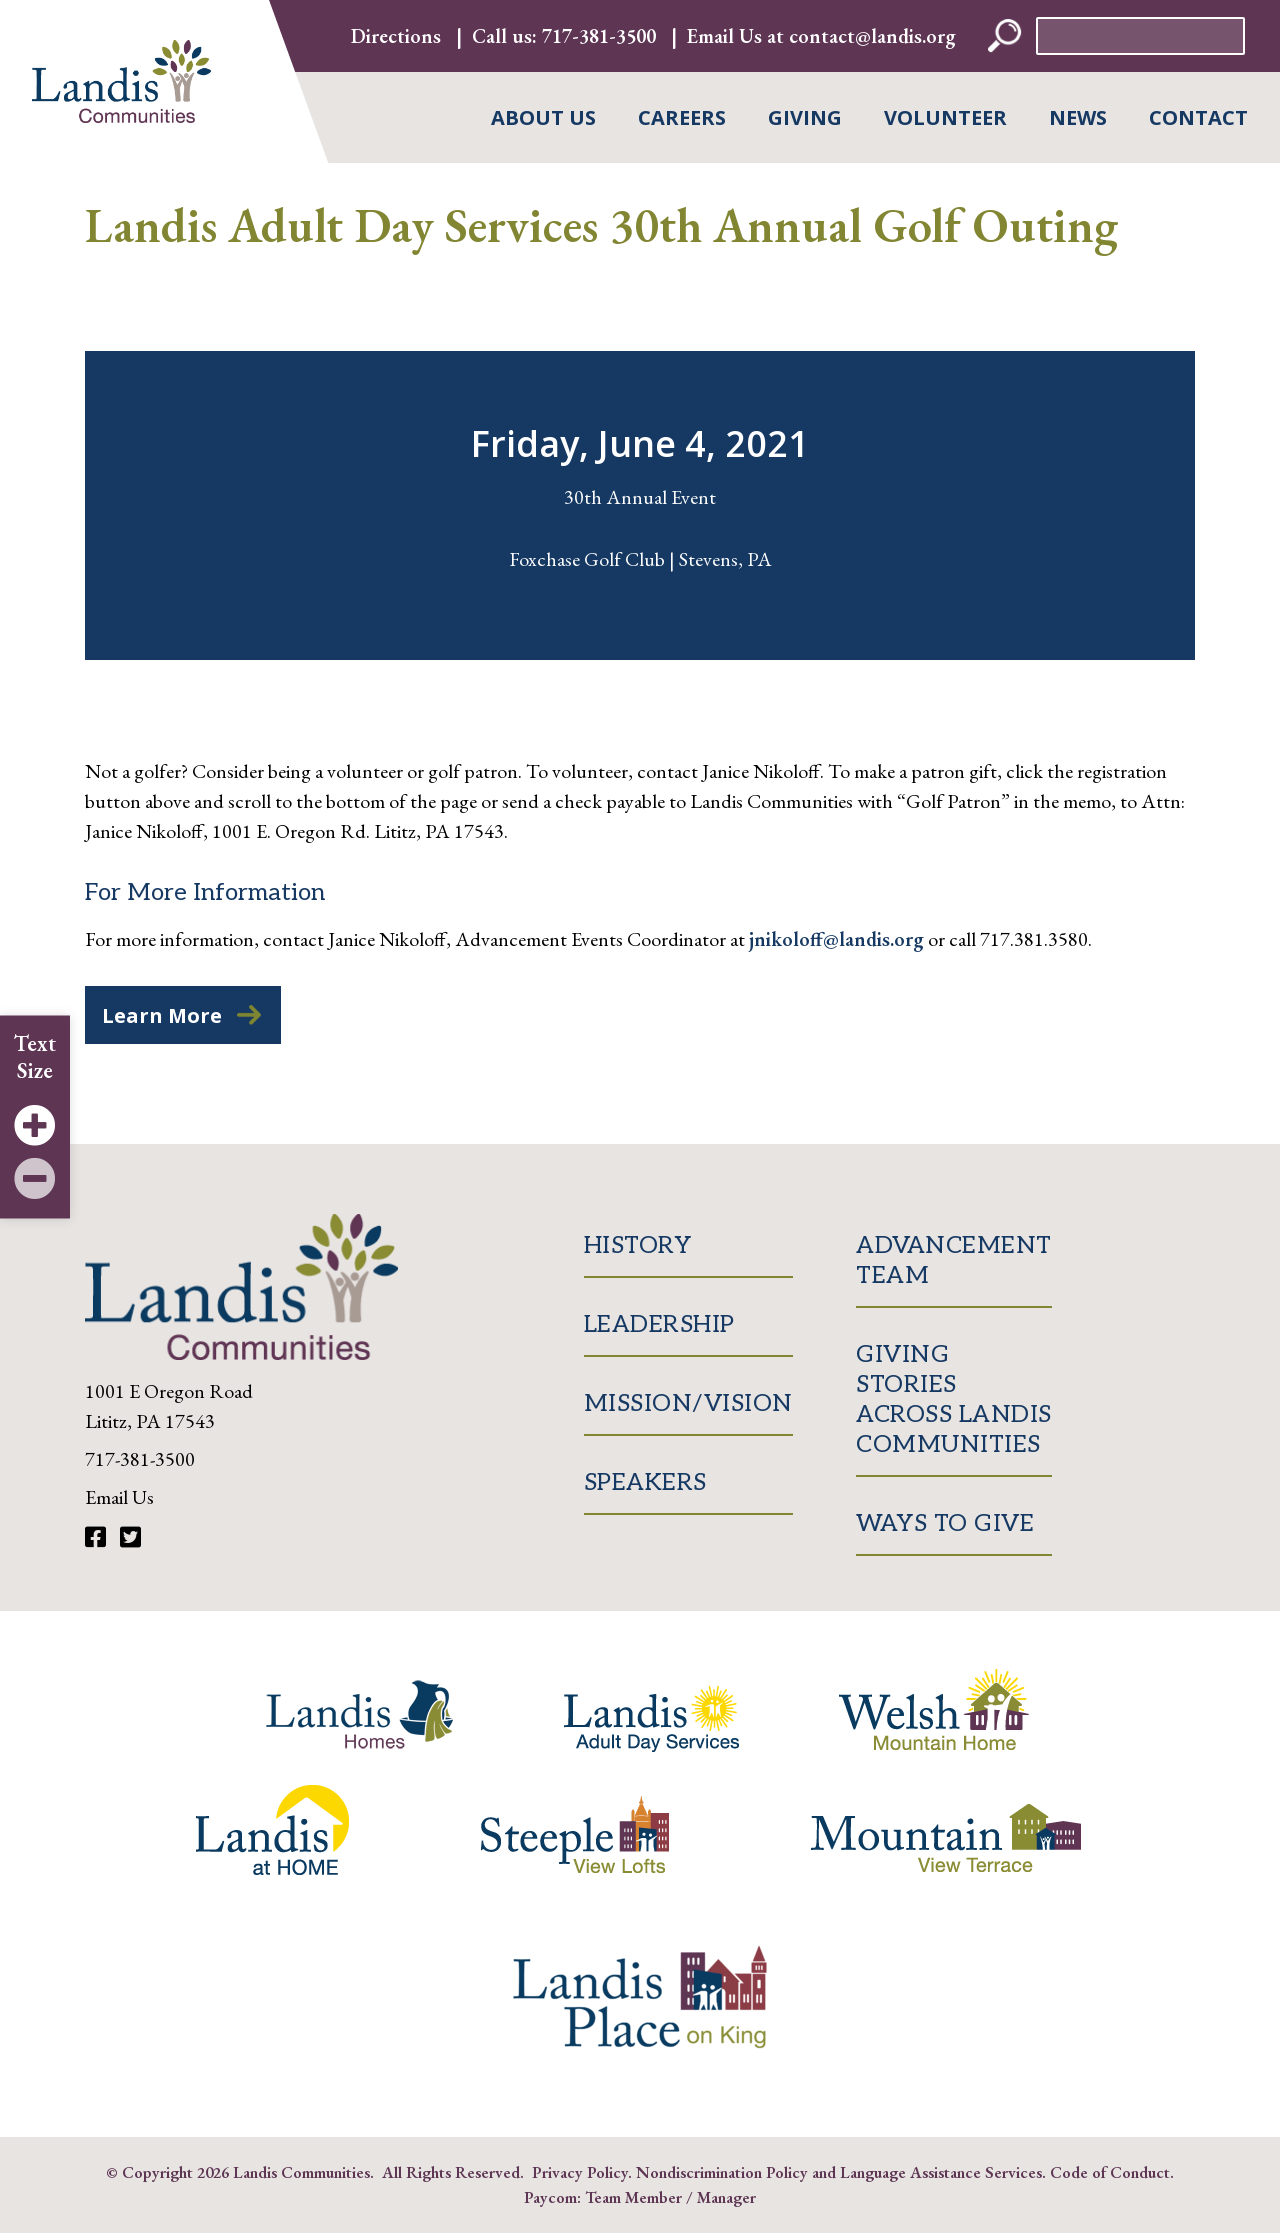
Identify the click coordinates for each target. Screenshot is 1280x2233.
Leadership (659, 1324)
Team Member (633, 2197)
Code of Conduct (1110, 2172)
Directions (396, 36)
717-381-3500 (599, 36)
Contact (1198, 117)
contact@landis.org (872, 36)
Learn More (162, 1015)
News (1078, 117)
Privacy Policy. (582, 2172)
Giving (805, 117)
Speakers (645, 1482)
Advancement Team (954, 1260)
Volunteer (945, 117)
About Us (543, 117)
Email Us (119, 1497)
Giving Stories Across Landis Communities (954, 1399)
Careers (682, 117)
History (638, 1245)
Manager (726, 2197)
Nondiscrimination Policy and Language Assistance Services (839, 2172)
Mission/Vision (688, 1403)
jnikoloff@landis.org (836, 939)
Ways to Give (945, 1523)
